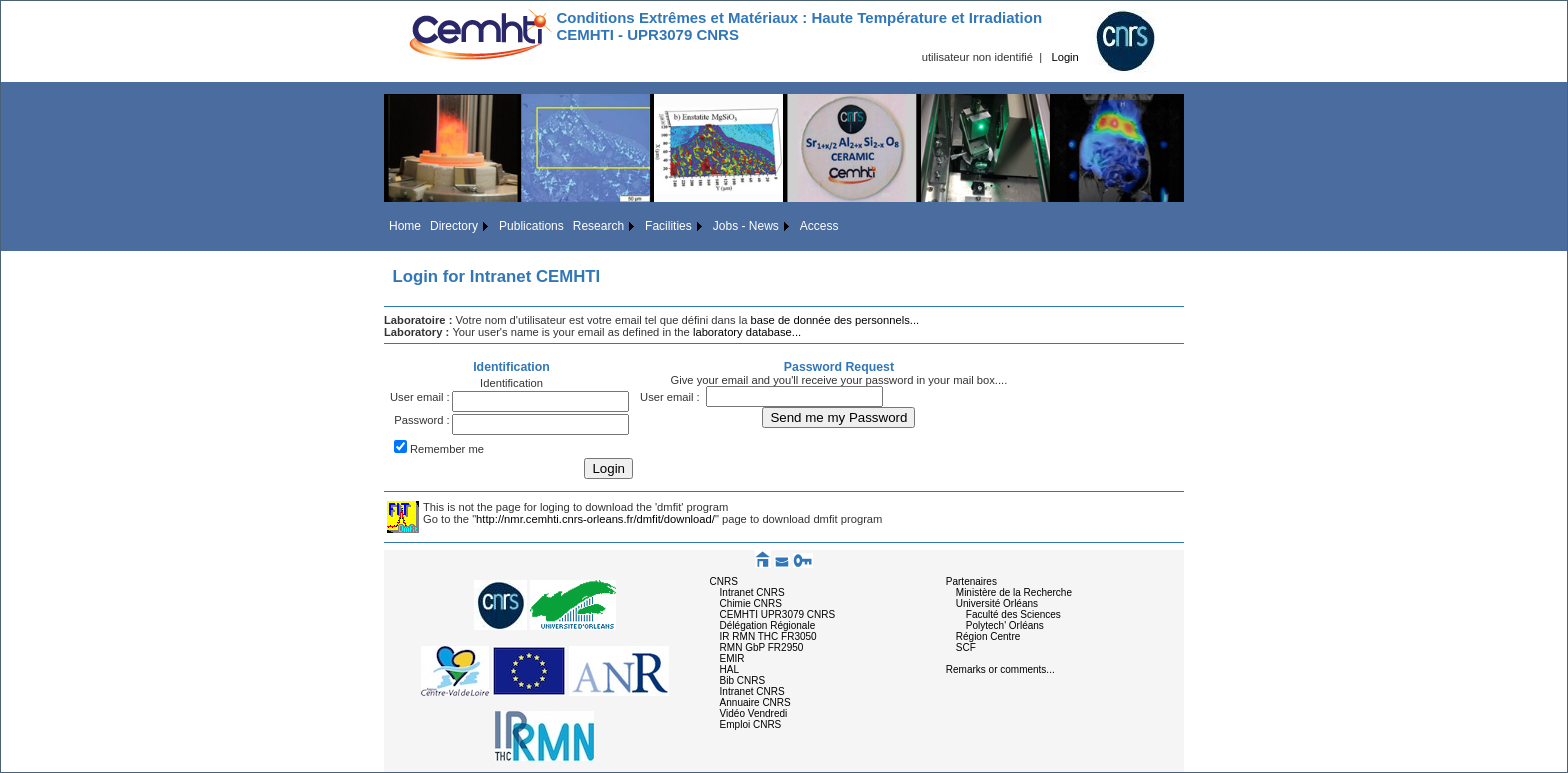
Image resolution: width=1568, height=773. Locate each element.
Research (598, 226)
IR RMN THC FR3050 (768, 636)
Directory (454, 226)
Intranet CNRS (752, 592)
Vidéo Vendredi (754, 713)
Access (819, 226)
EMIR (732, 658)
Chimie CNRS (751, 603)
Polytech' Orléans (1005, 625)
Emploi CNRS (751, 724)
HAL (729, 669)
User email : (420, 397)
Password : (421, 420)
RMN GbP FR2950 (762, 647)
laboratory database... (747, 332)
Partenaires (971, 581)
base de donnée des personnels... (835, 320)
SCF (966, 647)
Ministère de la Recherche (1014, 592)
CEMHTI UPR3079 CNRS (778, 614)
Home (405, 226)
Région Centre (988, 636)
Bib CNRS (743, 680)
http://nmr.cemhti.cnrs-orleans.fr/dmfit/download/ (595, 519)
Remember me (447, 449)
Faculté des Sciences (1013, 614)
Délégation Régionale (768, 625)
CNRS (724, 581)
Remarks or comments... (1000, 669)
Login (1064, 57)
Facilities (668, 226)
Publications (531, 226)
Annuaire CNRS (755, 702)
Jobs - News (746, 226)
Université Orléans (997, 603)
